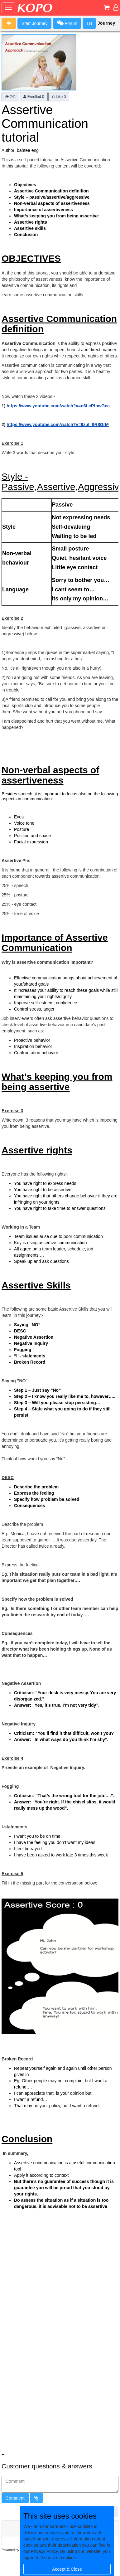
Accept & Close (67, 2569)
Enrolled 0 (33, 97)
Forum (67, 23)
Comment (15, 2498)
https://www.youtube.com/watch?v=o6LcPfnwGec (58, 405)
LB (89, 23)
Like (59, 97)
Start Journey (34, 23)
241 (10, 97)
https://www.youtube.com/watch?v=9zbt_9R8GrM (57, 424)
